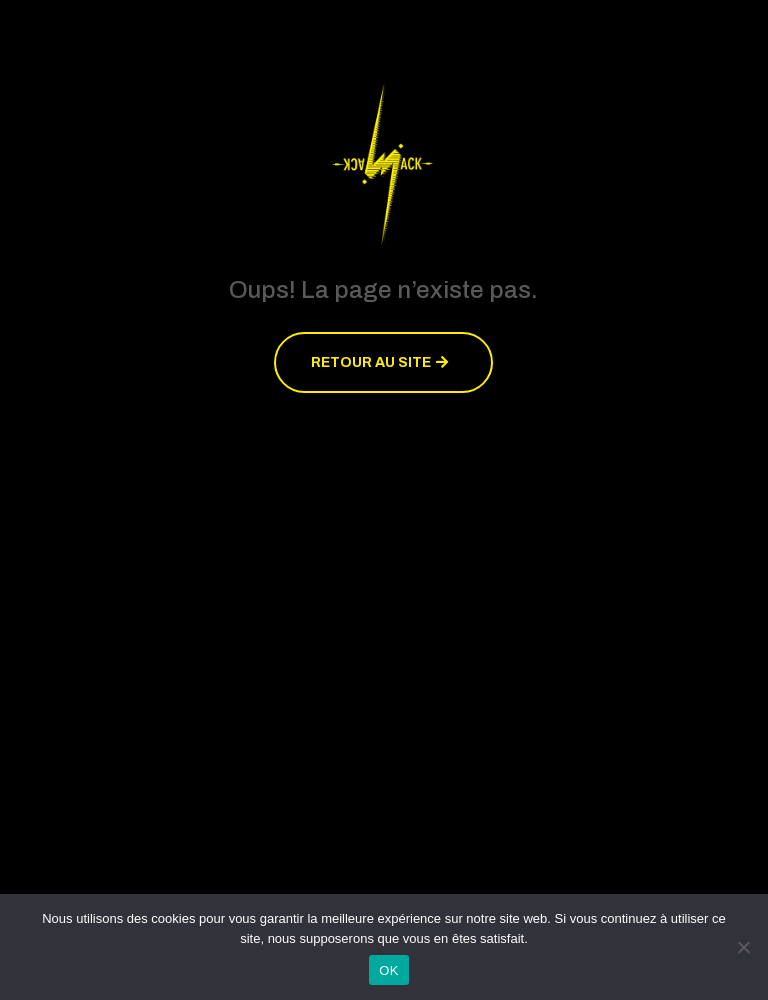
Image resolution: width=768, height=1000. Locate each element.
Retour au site (371, 362)
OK (388, 970)
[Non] (743, 947)
